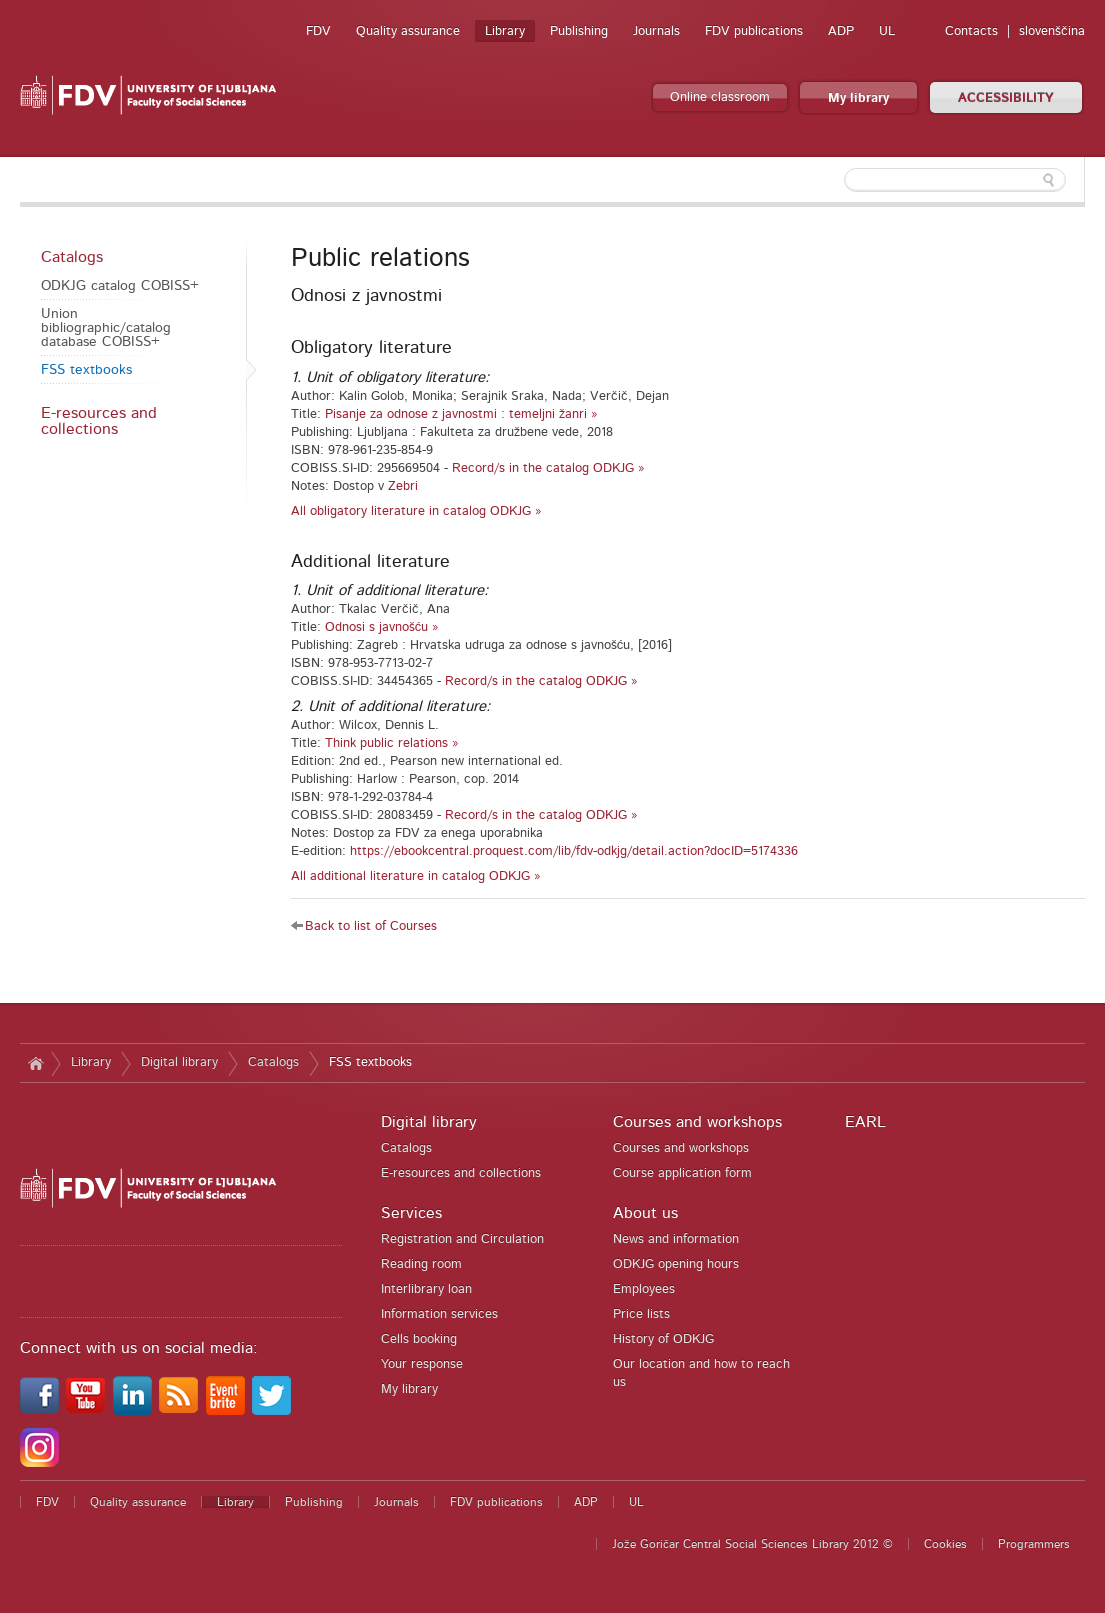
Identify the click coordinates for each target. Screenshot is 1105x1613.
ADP (841, 31)
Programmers (1034, 1544)
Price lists (641, 1314)
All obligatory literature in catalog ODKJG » (416, 511)
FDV (318, 31)
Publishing (579, 31)
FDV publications (754, 31)
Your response (422, 1364)
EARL (865, 1122)
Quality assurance (408, 31)
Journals (656, 31)
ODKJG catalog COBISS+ (120, 286)
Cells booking (419, 1339)
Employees (644, 1289)
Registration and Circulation (462, 1239)
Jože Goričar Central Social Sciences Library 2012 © (752, 1544)
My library (858, 98)
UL (887, 31)
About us (645, 1213)
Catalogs (72, 257)
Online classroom (720, 97)
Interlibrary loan (426, 1289)
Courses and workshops (697, 1122)
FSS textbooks (86, 370)
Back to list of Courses (371, 926)
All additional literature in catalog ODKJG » (416, 876)
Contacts (971, 31)
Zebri (403, 486)
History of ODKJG (663, 1339)
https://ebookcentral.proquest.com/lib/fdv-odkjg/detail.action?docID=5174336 (574, 851)
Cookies (945, 1544)
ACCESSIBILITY (1006, 98)
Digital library (179, 1062)
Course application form (682, 1173)
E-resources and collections (99, 421)
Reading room (421, 1264)
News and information (676, 1239)
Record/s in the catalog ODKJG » (548, 468)
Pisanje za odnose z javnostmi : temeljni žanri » (461, 414)
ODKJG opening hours (676, 1264)
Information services (439, 1314)
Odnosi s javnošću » (382, 627)
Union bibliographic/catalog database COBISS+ (106, 328)
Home (35, 1063)
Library (505, 31)
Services (411, 1213)
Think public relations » (392, 743)
